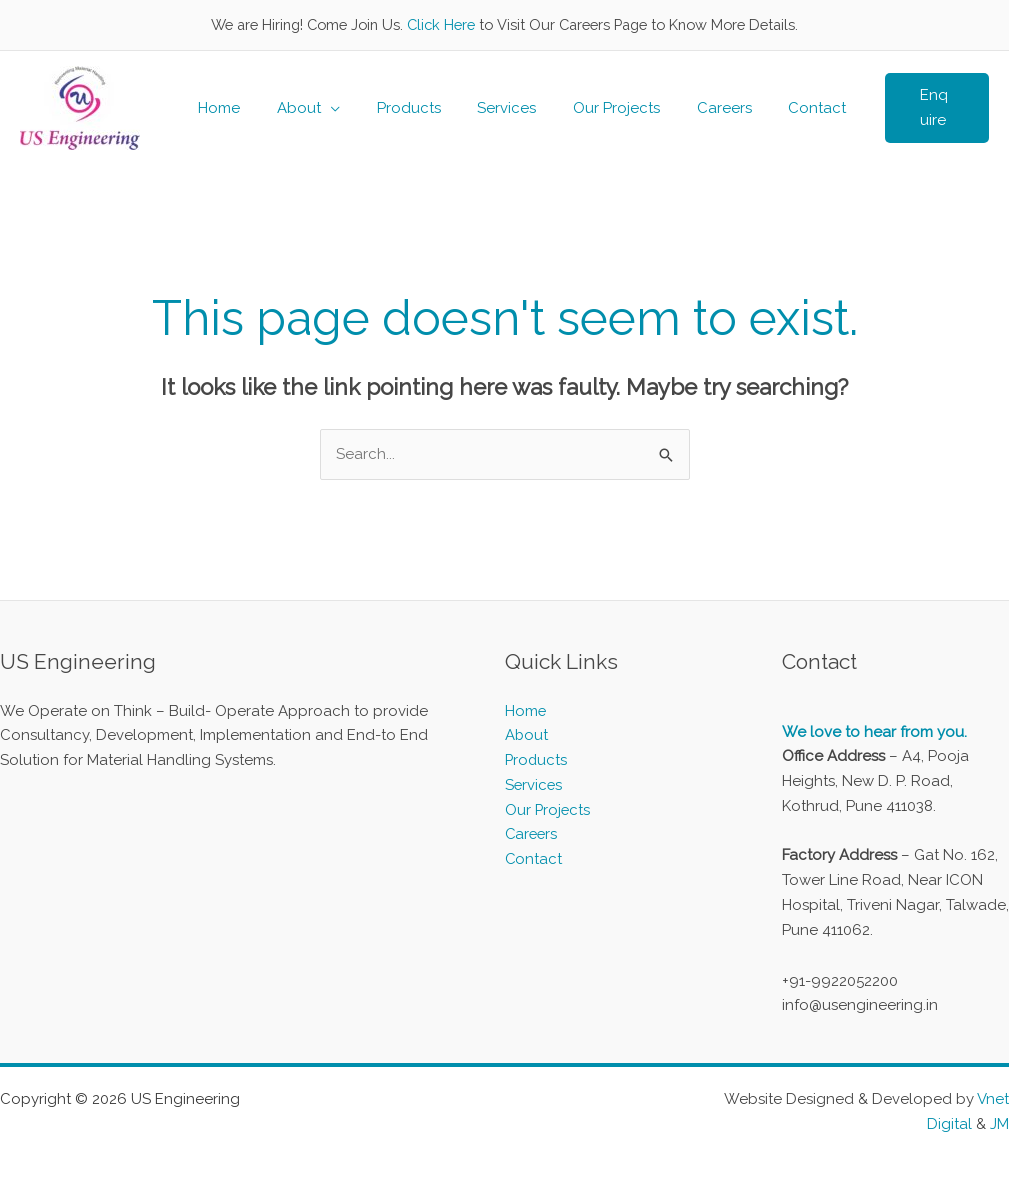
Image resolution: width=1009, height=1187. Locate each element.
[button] (906, 108)
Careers (693, 108)
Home (222, 108)
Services (489, 108)
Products (398, 108)
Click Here (441, 24)
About (295, 108)
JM (999, 1124)
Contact (780, 108)
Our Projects (592, 108)
